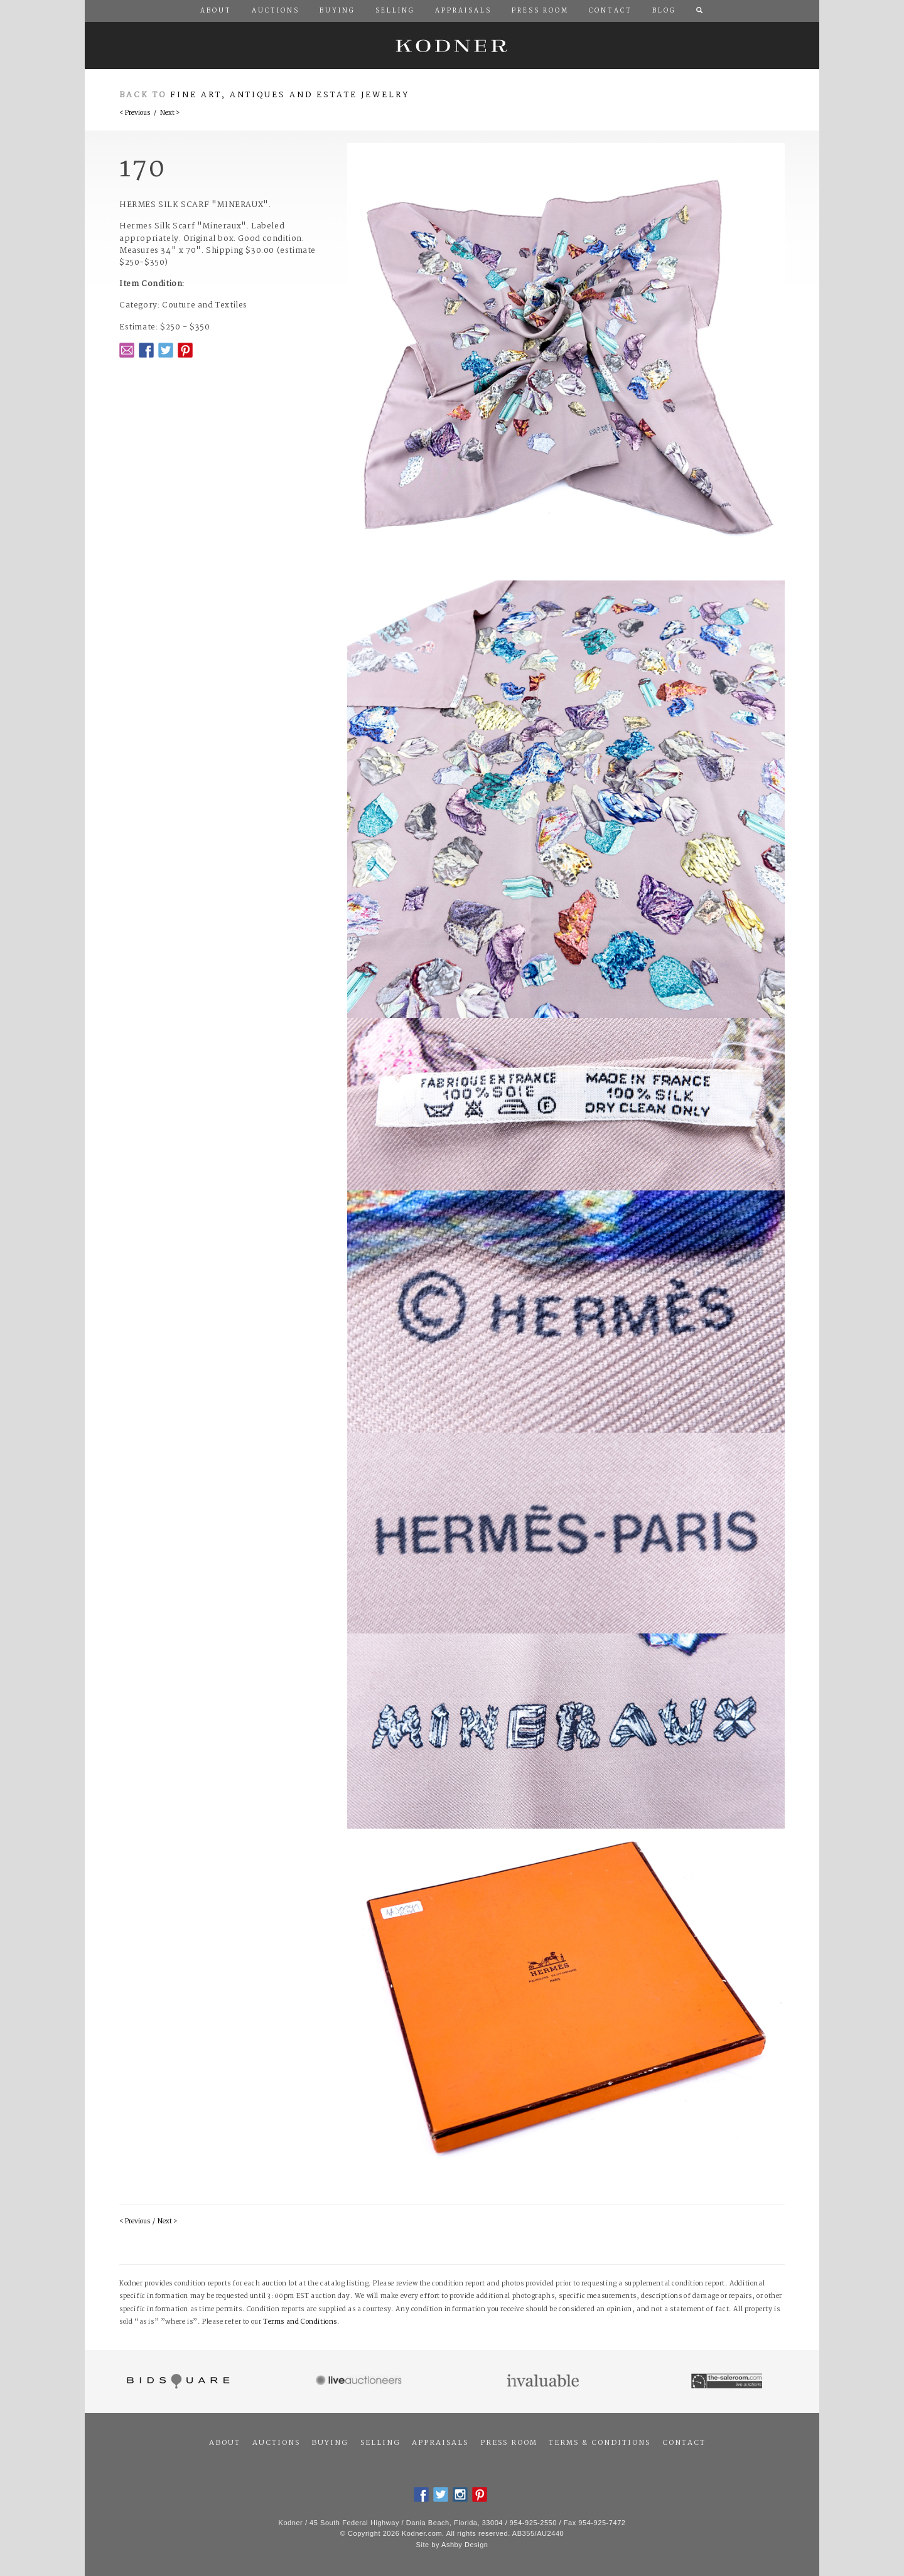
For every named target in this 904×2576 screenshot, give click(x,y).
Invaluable (544, 2381)
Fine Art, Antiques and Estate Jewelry (289, 95)
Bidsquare (176, 2381)
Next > (170, 113)
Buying (329, 2443)
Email (126, 350)
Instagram (460, 2494)
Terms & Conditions (599, 2443)
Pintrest (185, 350)
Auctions (276, 2443)
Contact (684, 2443)
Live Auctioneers (360, 2381)
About (224, 2443)
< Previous (134, 113)
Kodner (452, 45)
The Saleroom (727, 2381)
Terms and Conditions (300, 2322)
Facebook (146, 350)
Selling (380, 2443)
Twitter (165, 350)
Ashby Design (464, 2544)
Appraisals (440, 2443)
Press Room (508, 2443)
